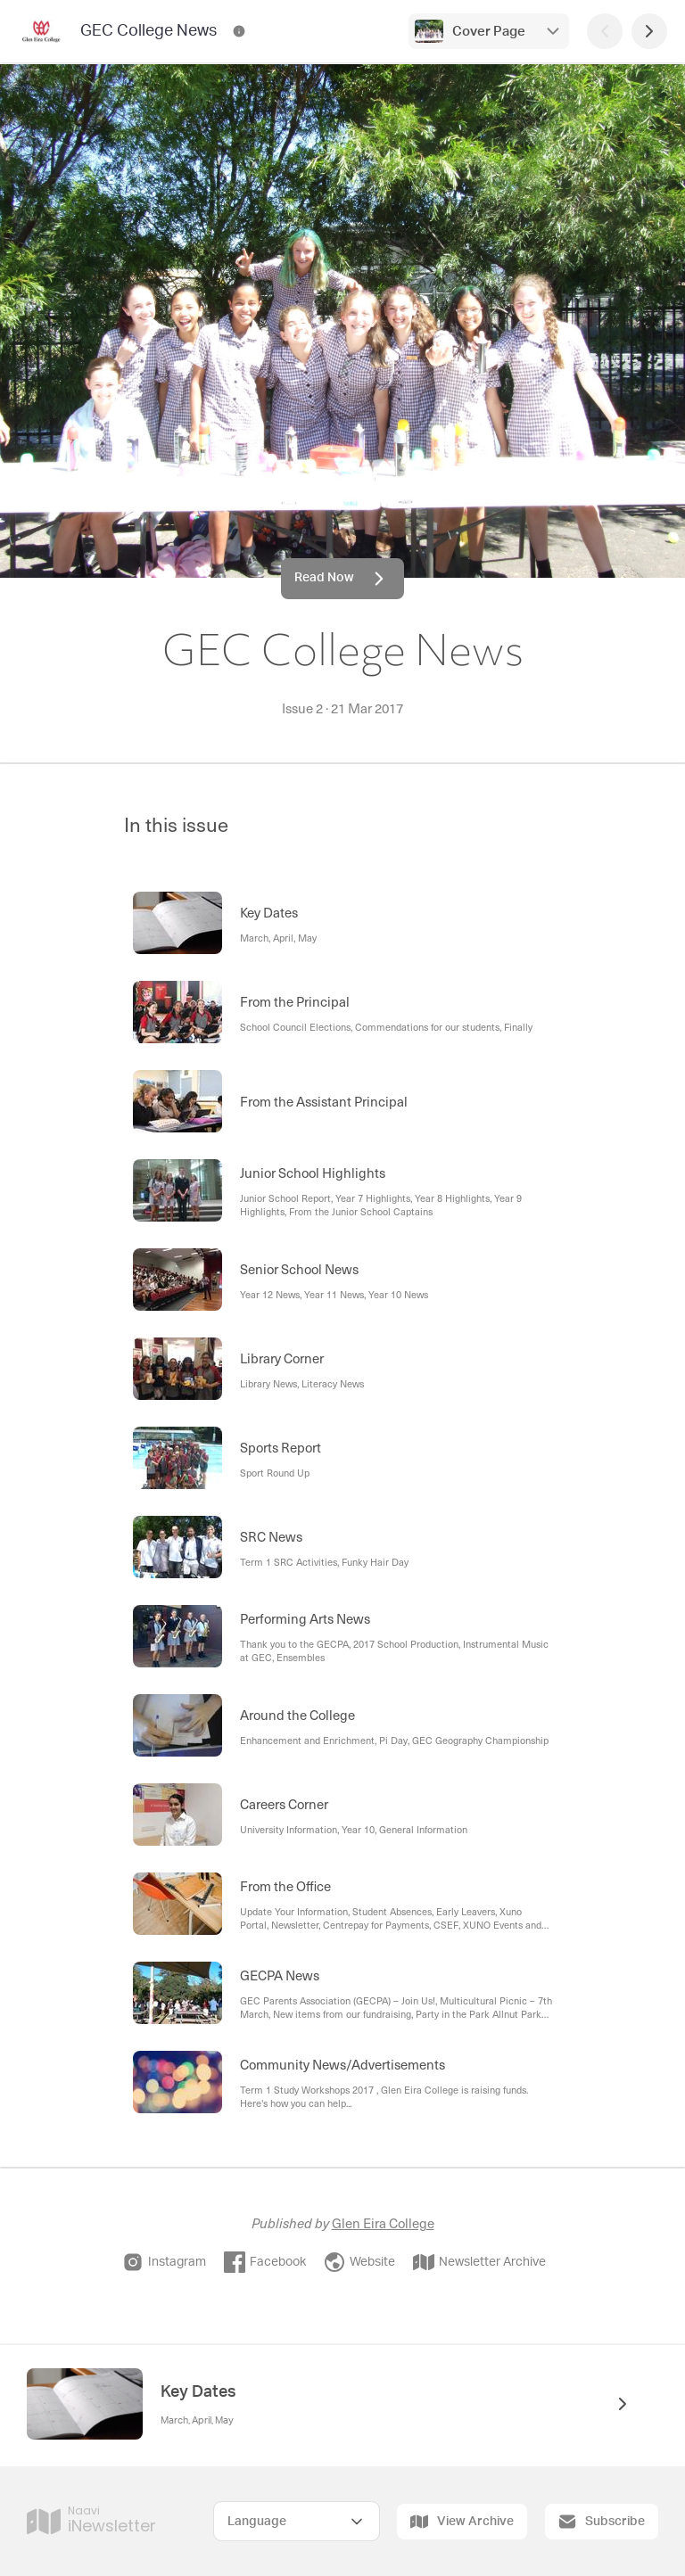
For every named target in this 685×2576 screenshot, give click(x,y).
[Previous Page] (605, 31)
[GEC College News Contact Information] (239, 31)
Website (359, 2262)
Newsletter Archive (479, 2262)
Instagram (164, 2262)
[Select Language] (296, 2521)
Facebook (265, 2262)
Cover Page (488, 31)
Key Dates (198, 2392)
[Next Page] (649, 31)
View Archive (462, 2522)
